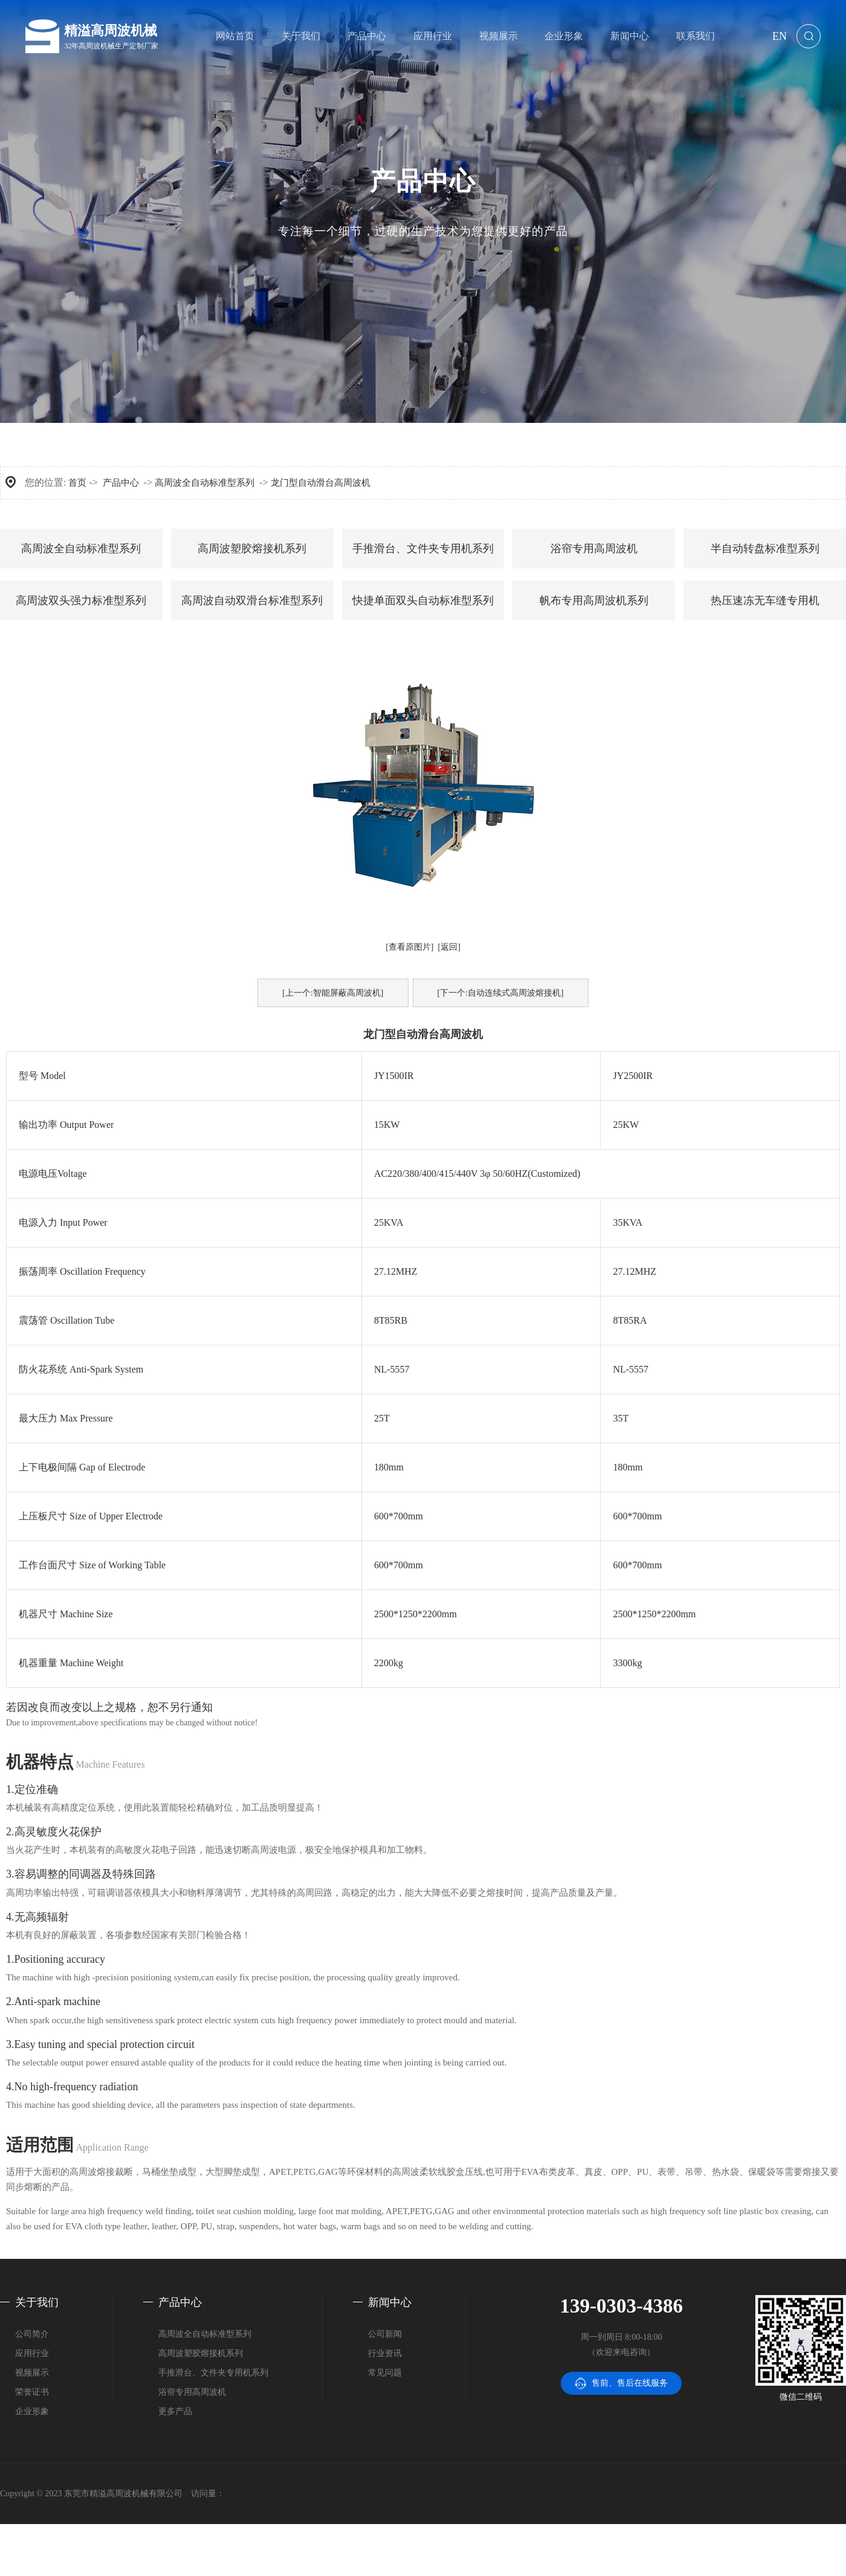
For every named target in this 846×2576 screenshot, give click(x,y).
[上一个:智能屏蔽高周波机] (332, 992)
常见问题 (385, 2372)
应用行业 (32, 2353)
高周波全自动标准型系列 (204, 483)
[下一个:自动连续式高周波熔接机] (501, 992)
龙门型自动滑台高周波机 (320, 483)
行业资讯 (385, 2353)
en (779, 36)
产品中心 (121, 483)
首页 (77, 483)
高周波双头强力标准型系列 (81, 600)
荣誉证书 (32, 2392)
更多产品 (175, 2411)
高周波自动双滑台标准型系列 (252, 600)
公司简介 (32, 2334)
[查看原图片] (409, 947)
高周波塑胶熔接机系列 (252, 549)
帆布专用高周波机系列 (594, 600)
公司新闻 (385, 2334)
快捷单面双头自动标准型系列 (423, 600)
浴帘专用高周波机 (594, 549)
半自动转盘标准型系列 (765, 549)
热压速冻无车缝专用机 (765, 600)
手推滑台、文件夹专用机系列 (423, 549)
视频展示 (32, 2372)
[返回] (449, 947)
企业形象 (32, 2411)
